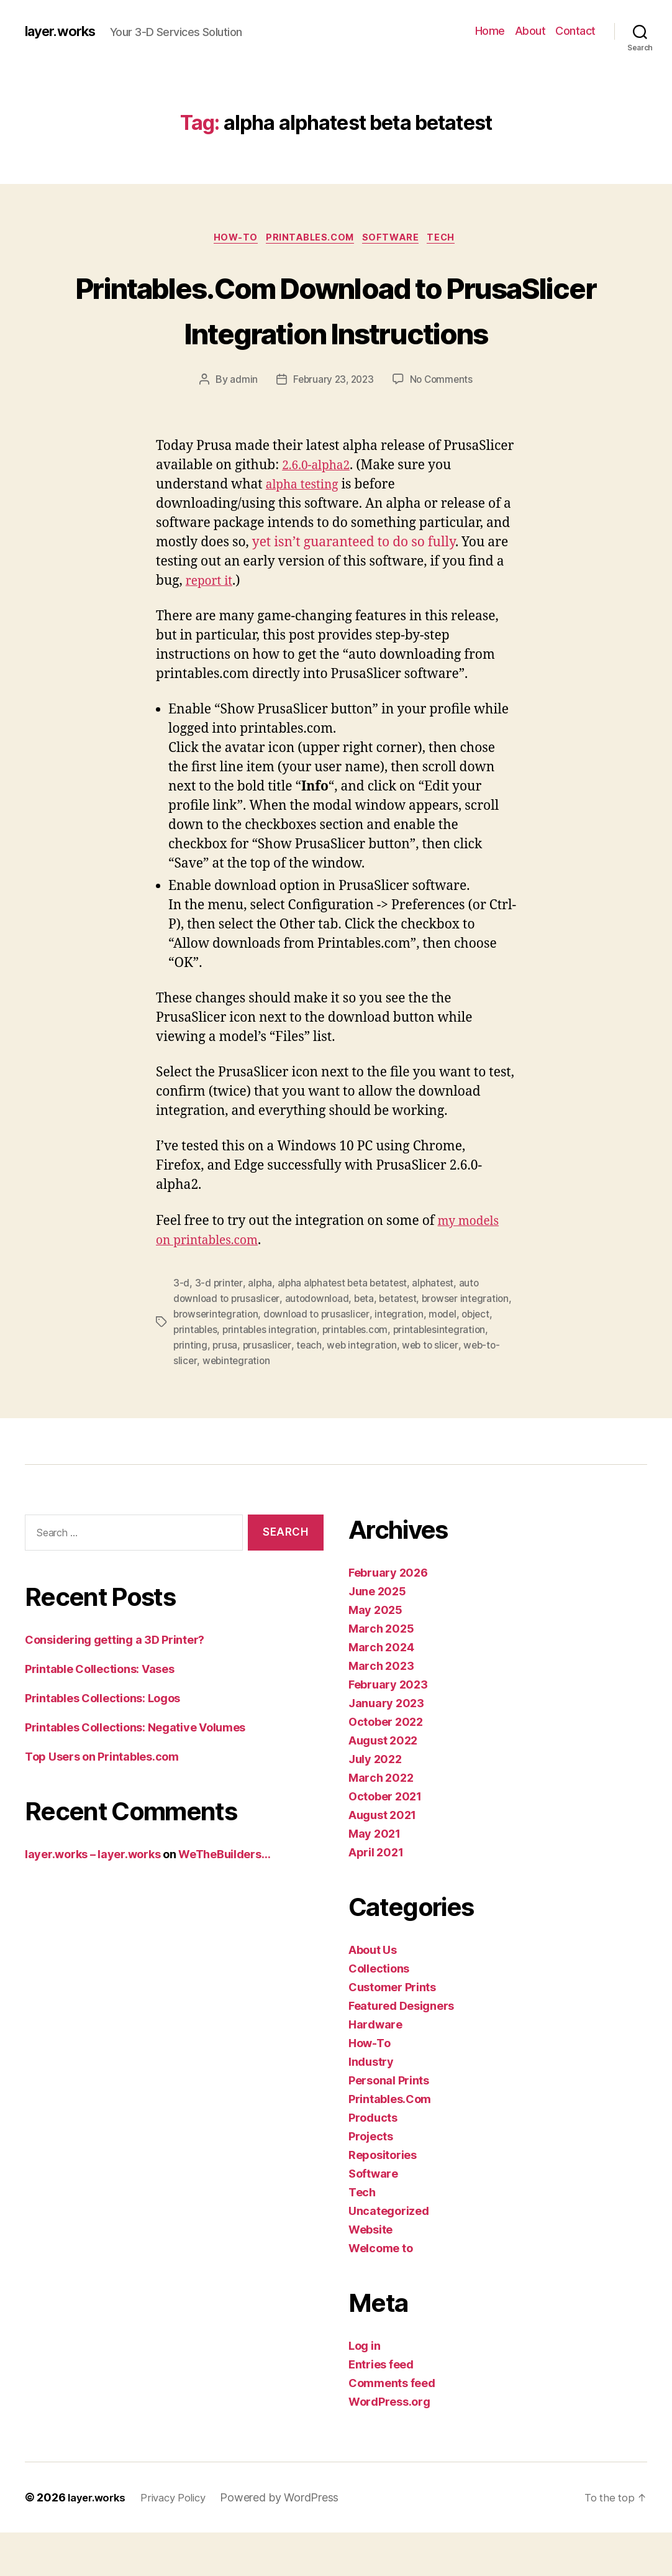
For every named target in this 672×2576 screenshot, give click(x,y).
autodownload (320, 1345)
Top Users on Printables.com (102, 1800)
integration (459, 1360)
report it (211, 628)
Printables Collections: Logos (102, 1741)
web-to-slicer (268, 1404)
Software (395, 239)
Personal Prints (388, 2123)
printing (291, 1389)
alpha (260, 1330)
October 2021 (385, 1839)
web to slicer (202, 1404)
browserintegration (272, 1360)
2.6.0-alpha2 (319, 512)
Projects (370, 2179)
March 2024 (381, 1690)
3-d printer (219, 1330)
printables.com (429, 1374)
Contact (575, 30)
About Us (372, 1993)
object (222, 1374)
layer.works (64, 31)
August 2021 (382, 1858)
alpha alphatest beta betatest (345, 1330)
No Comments (443, 427)
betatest (404, 1345)
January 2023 (386, 1746)
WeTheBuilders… (224, 1897)
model (187, 1374)
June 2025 (377, 1634)
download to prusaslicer (375, 1360)
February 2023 (388, 1728)
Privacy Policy (180, 2540)
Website (370, 2273)
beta (368, 1345)
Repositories (382, 2198)
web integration (466, 1389)
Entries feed (381, 2407)
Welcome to (380, 2291)
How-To (229, 239)
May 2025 (375, 1653)
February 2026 (388, 1616)
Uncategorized (388, 2254)
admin (241, 427)
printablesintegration (220, 1389)
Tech (451, 239)
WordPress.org (389, 2445)
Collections (378, 2012)
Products (372, 2161)
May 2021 (374, 1877)
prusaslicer (368, 1389)
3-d (181, 1330)
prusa (326, 1389)
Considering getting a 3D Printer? (114, 1683)
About (530, 30)
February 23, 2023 (332, 427)
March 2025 (381, 1672)
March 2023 (381, 1709)
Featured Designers (401, 2049)
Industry (371, 2105)
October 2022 (385, 1765)
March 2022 (380, 1821)
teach (412, 1389)
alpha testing (305, 531)
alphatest (439, 1330)
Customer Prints (392, 2030)
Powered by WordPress (290, 2540)
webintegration (338, 1404)
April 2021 (375, 1895)
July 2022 (375, 1802)
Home (490, 30)
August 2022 (382, 1783)
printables (265, 1374)
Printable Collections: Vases (99, 1712)
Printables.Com (310, 239)
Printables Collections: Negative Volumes (135, 1770)
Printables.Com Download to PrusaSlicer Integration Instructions (336, 332)
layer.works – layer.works (92, 1897)
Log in (364, 2389)
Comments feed (391, 2426)
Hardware (375, 2067)
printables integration (342, 1374)
